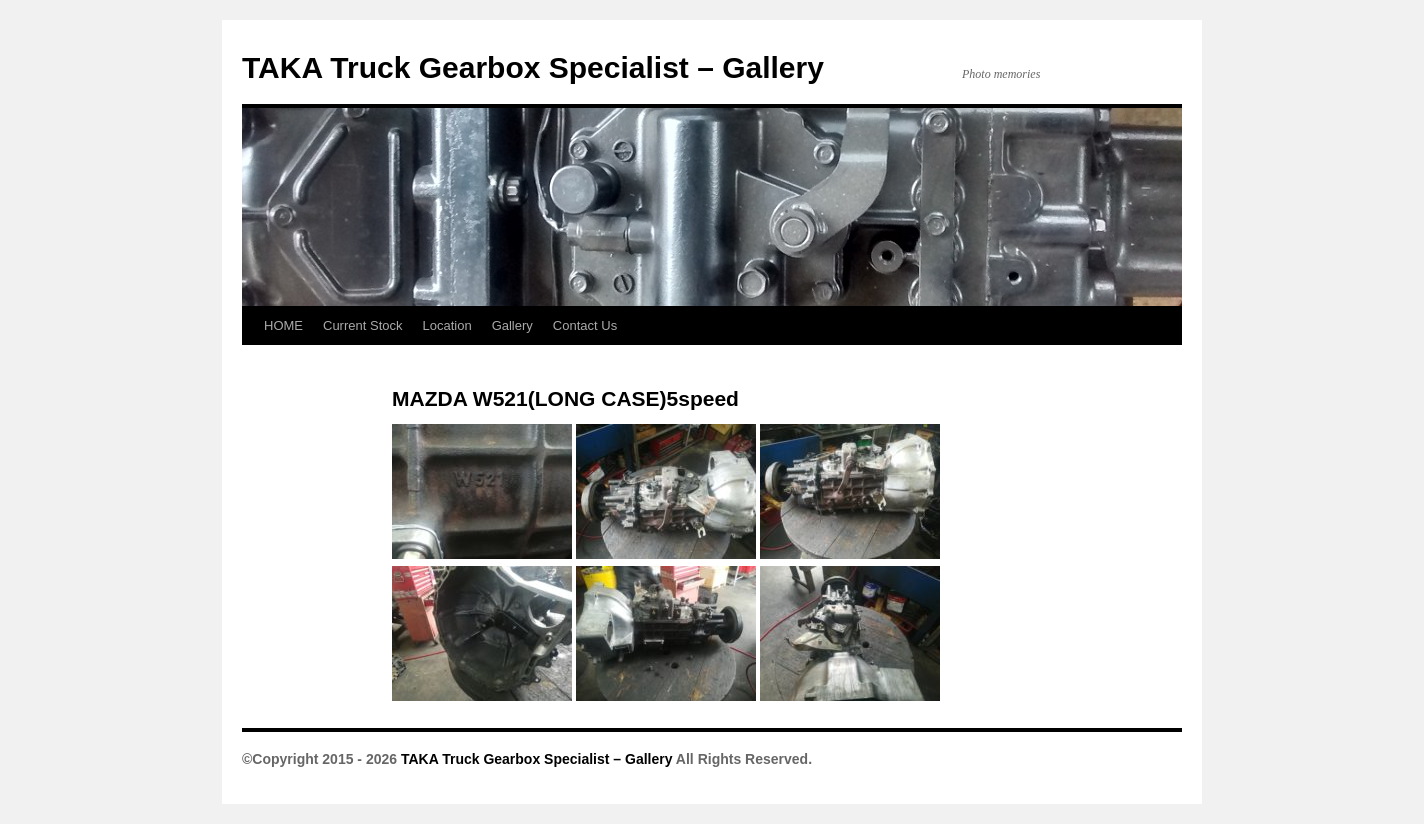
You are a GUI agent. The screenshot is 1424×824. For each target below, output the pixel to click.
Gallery (512, 325)
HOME (283, 325)
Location (446, 325)
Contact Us (585, 325)
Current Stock (362, 325)
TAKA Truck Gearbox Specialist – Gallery (533, 67)
